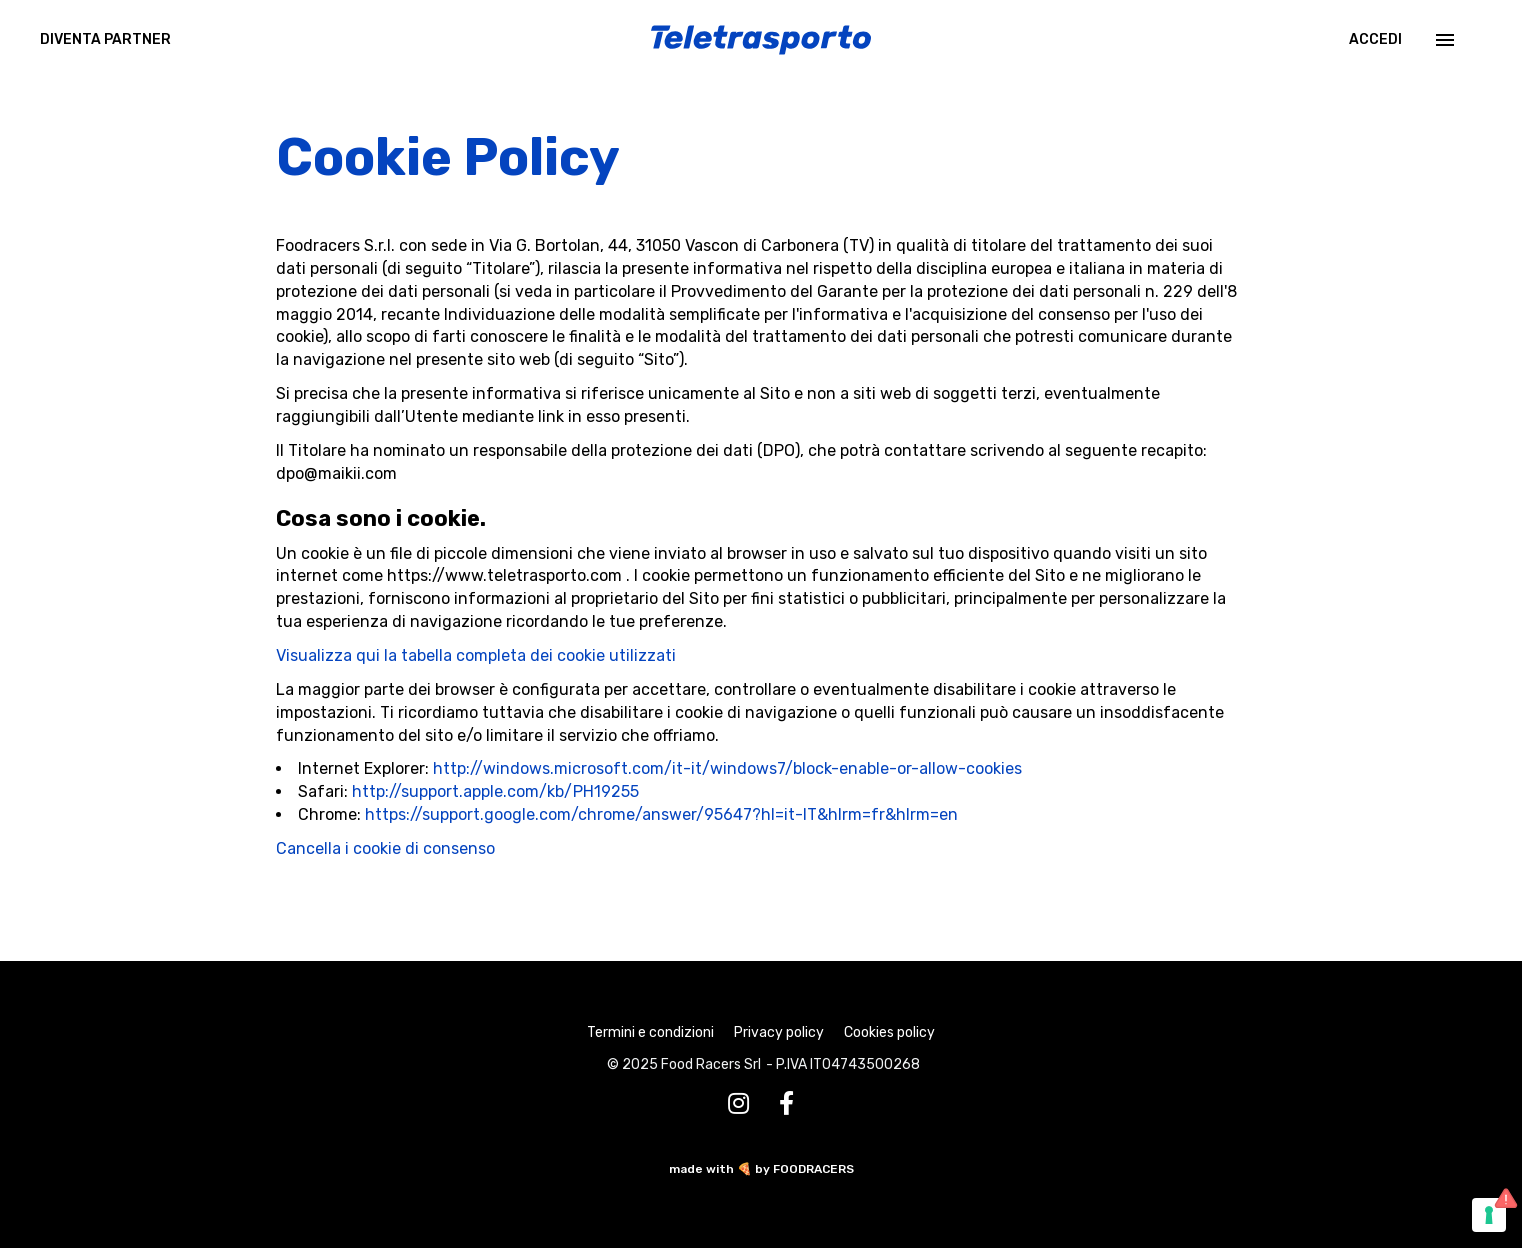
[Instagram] (738, 1104)
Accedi (1375, 39)
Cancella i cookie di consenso (385, 848)
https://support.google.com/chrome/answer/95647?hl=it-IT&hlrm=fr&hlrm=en (661, 814)
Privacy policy (779, 1032)
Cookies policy (889, 1032)
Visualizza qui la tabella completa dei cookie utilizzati (476, 655)
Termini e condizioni (650, 1032)
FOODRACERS (813, 1169)
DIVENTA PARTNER (105, 39)
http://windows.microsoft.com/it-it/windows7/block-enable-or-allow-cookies (727, 768)
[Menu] (1443, 40)
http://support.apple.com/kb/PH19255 (495, 791)
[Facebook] (786, 1104)
